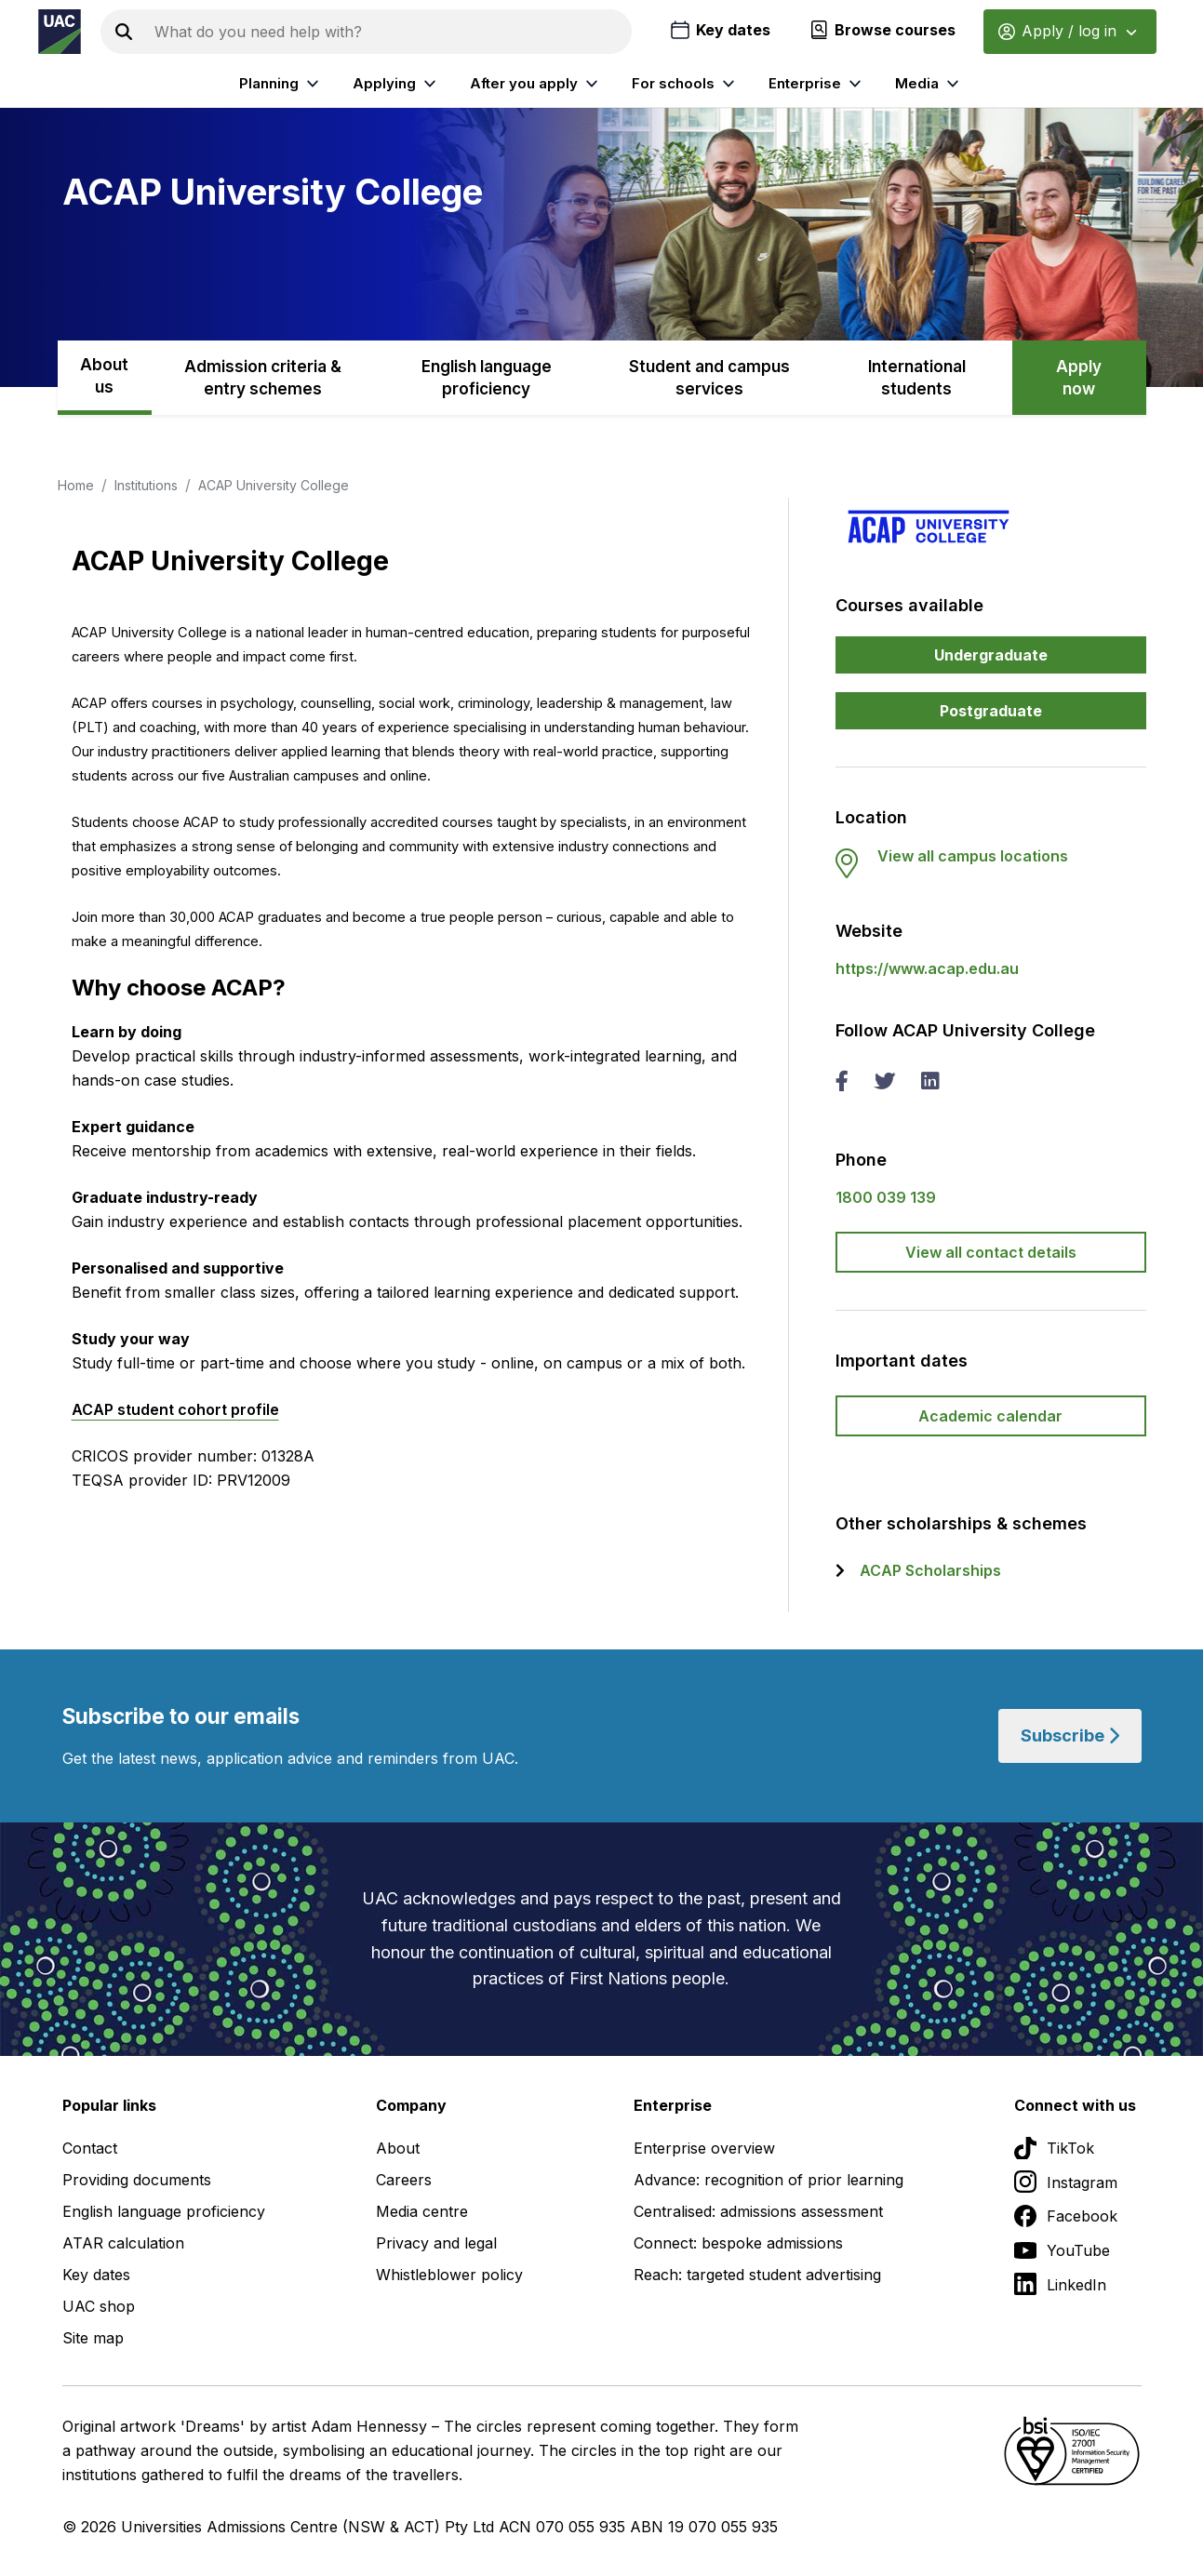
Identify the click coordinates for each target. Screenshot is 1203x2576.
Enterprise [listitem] (817, 84)
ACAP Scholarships (930, 1570)
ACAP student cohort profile (175, 1409)
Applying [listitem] (397, 84)
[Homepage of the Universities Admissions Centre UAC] (59, 31)
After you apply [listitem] (536, 84)
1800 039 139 (885, 1197)
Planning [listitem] (281, 84)
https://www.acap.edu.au (927, 968)
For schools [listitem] (686, 84)
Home (76, 485)
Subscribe (1070, 1735)
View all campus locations (972, 856)
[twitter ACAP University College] (884, 1083)
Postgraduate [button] (991, 710)
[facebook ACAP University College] (841, 1083)
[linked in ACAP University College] (929, 1083)
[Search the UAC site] (389, 31)
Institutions (146, 485)
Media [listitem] (929, 84)
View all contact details (990, 1252)
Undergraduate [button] (991, 655)
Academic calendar (990, 1416)
